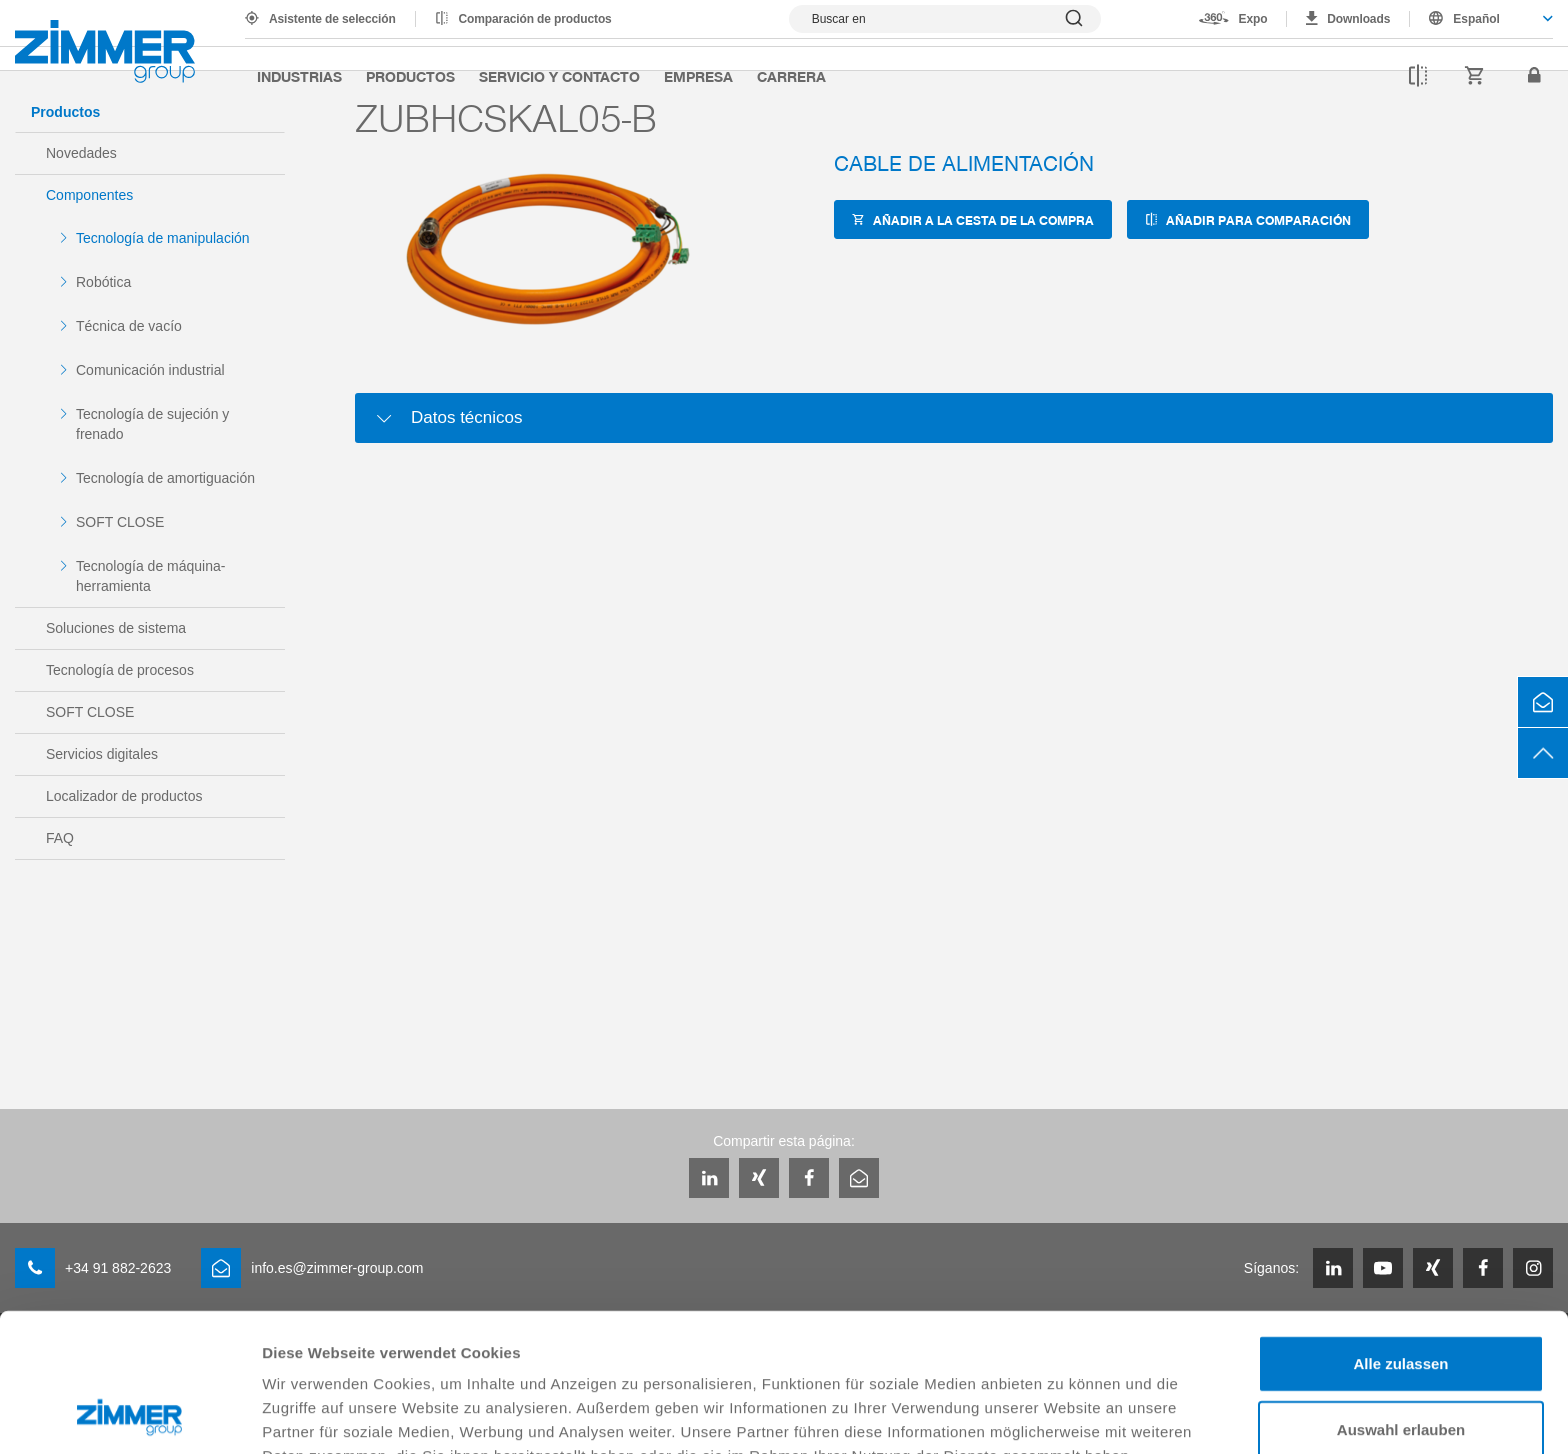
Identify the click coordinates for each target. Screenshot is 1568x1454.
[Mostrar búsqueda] (945, 19)
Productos (410, 76)
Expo (1253, 19)
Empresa (698, 76)
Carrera (791, 76)
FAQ (60, 838)
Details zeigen (1063, 1414)
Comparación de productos (535, 19)
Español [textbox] (1476, 19)
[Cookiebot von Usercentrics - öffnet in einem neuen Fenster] (129, 1415)
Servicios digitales (102, 754)
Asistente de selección (332, 19)
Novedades (81, 153)
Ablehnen (1401, 1364)
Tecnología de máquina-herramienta (150, 576)
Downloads (1358, 19)
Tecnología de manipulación (163, 238)
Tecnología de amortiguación (165, 478)
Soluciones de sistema (116, 628)
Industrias (299, 76)
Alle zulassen (1400, 1233)
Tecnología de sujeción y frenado (152, 424)
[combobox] (1481, 19)
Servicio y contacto (559, 76)
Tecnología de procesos (120, 670)
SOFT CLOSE (120, 522)
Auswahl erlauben (1401, 1299)
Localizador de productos (124, 796)
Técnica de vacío (129, 326)
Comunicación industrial (150, 370)
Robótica (103, 282)
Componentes (89, 195)
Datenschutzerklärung (346, 1349)
